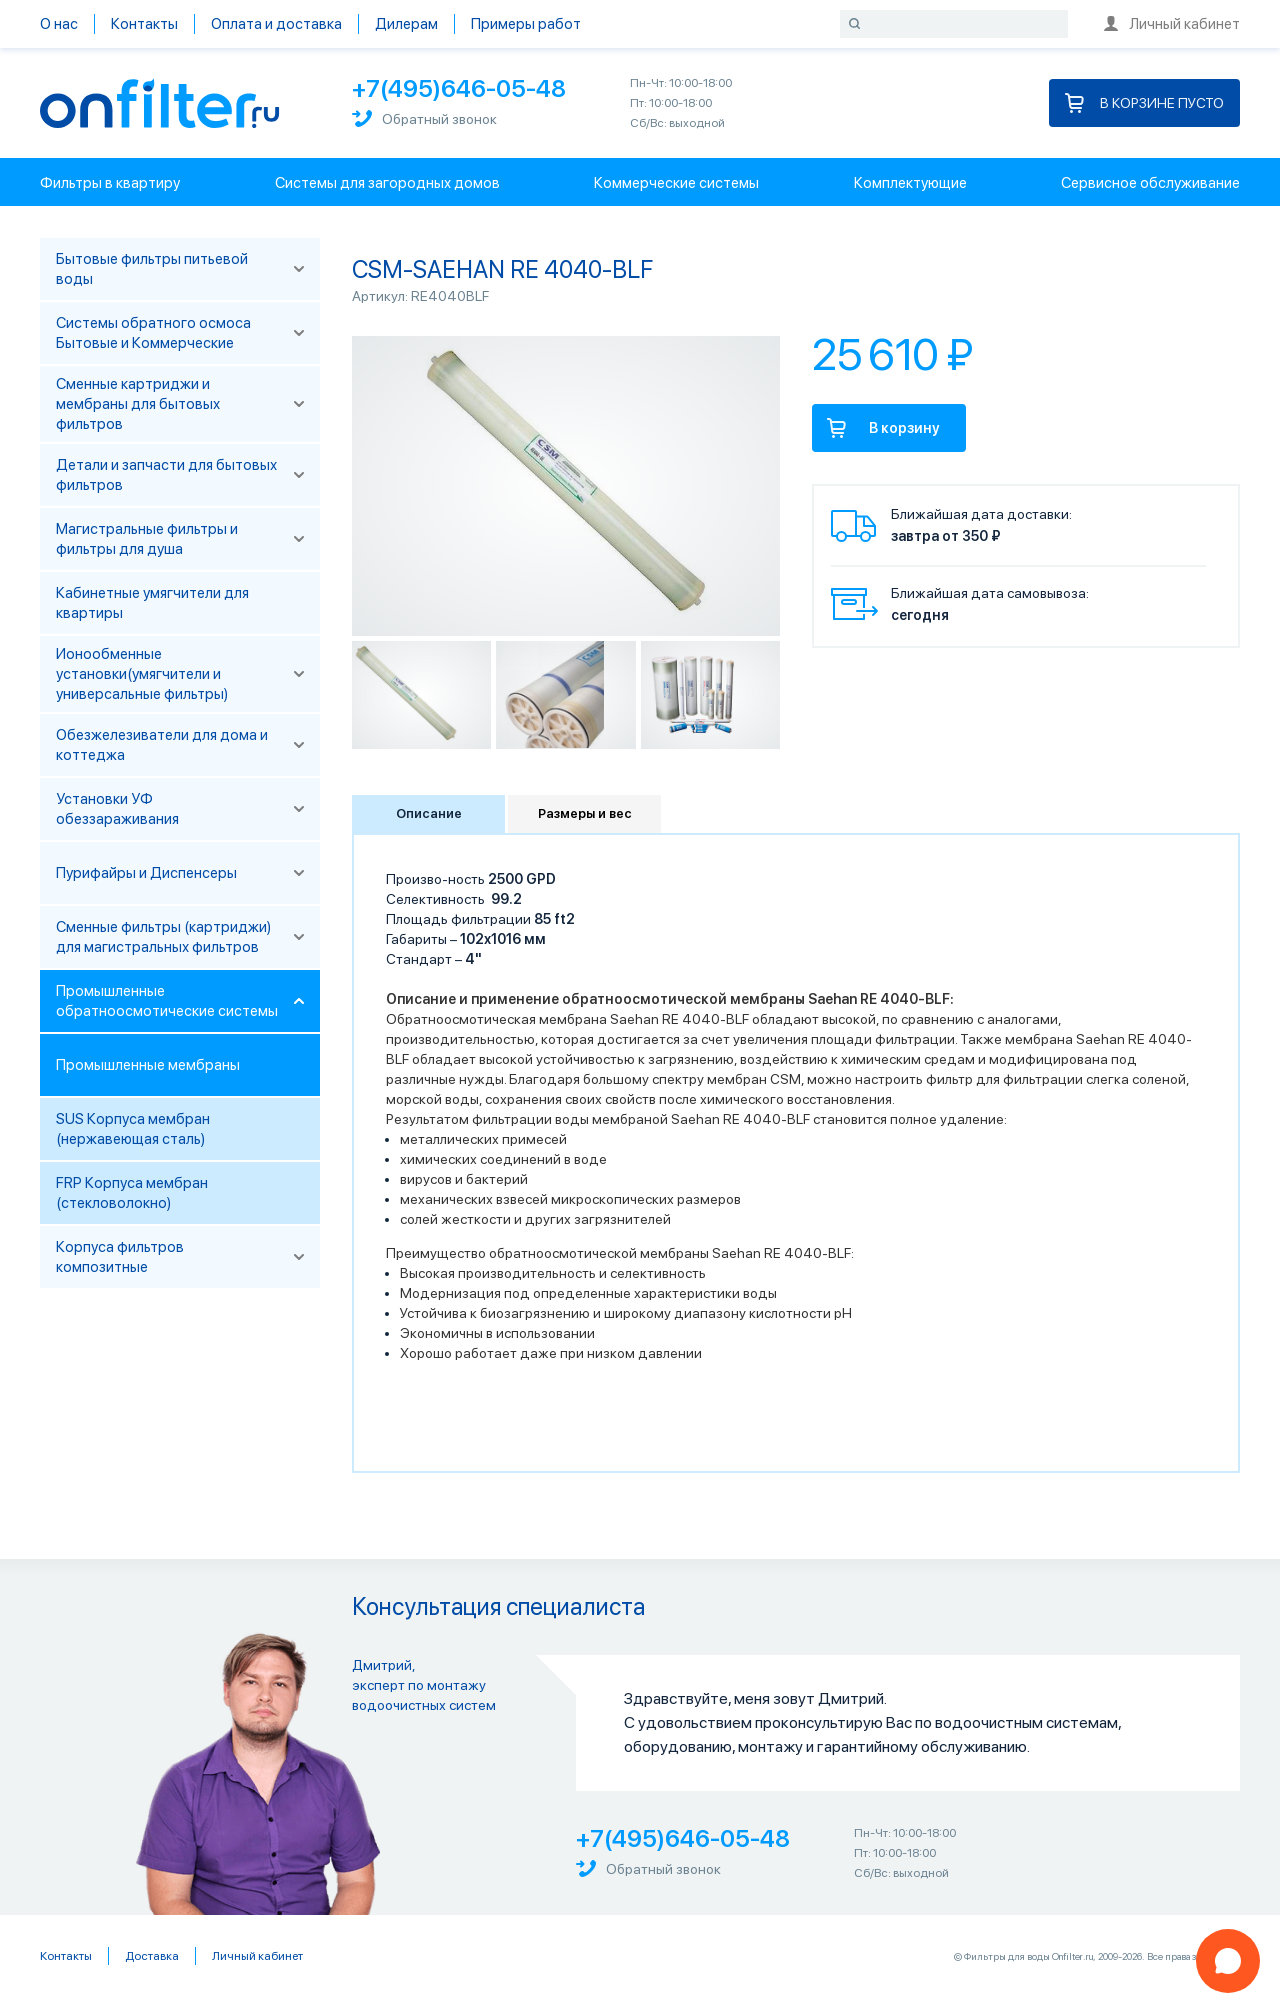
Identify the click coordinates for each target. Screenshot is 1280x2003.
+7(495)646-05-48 (459, 88)
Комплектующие (910, 183)
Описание (429, 813)
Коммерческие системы (676, 183)
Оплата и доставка (276, 24)
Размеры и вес (585, 813)
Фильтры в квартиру (110, 183)
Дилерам (406, 24)
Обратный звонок (424, 118)
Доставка (152, 1956)
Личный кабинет (1172, 24)
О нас (59, 24)
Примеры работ (526, 24)
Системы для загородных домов (387, 183)
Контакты (144, 24)
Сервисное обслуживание (1150, 183)
